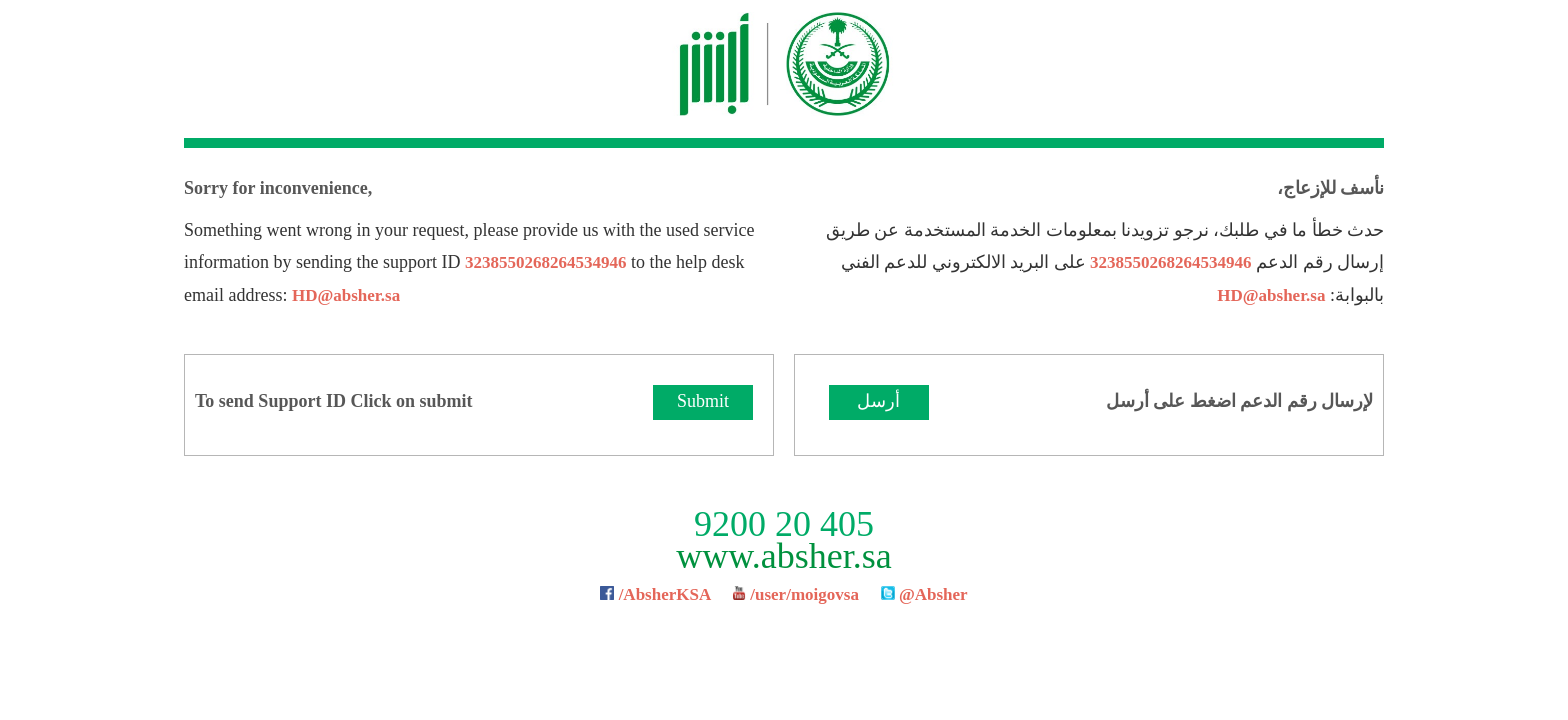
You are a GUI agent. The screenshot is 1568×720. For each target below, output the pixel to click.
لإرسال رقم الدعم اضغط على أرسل (1240, 401)
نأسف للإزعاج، (1331, 188)
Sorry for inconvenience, (278, 188)
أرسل (878, 401)
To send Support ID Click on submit (333, 401)
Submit (703, 401)
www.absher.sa (784, 556)
